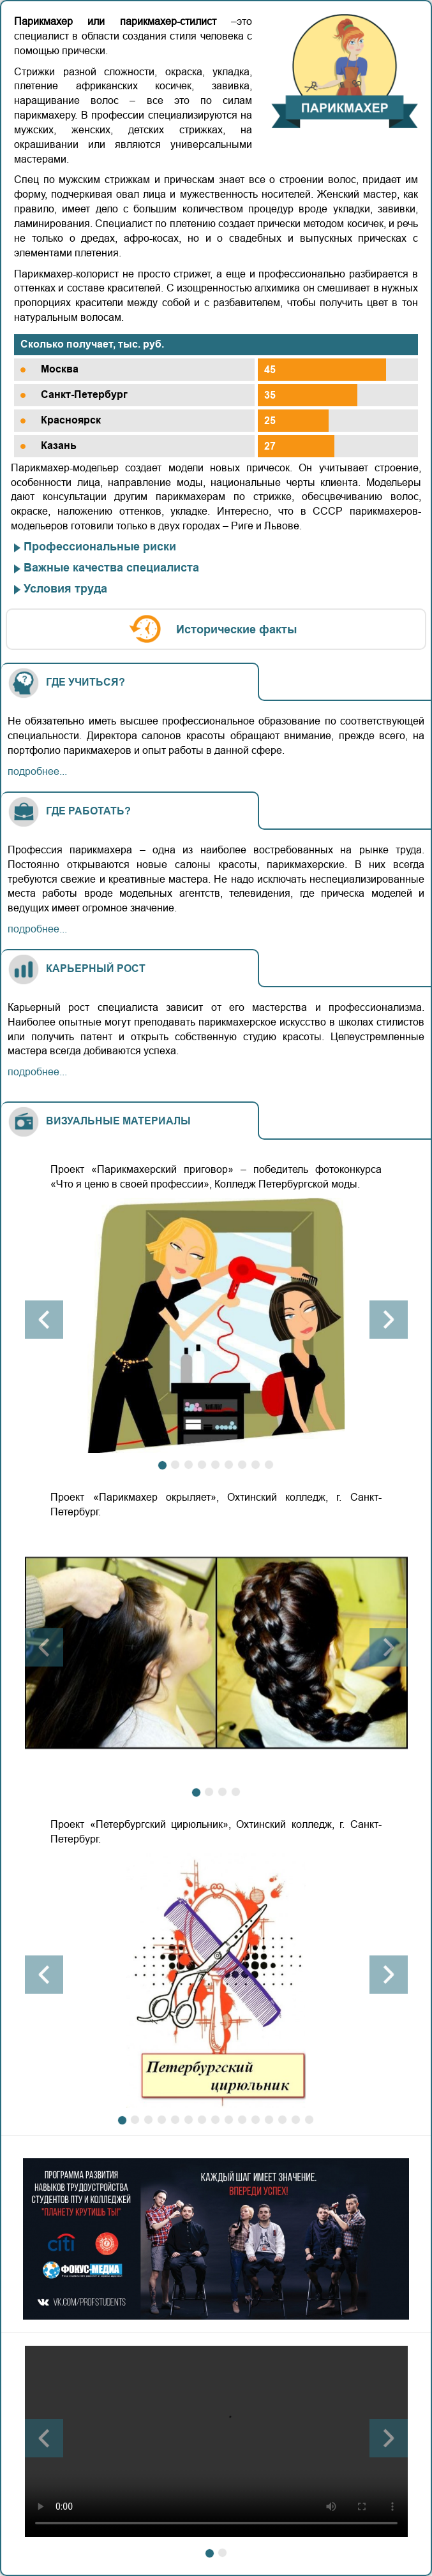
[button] (44, 1319)
